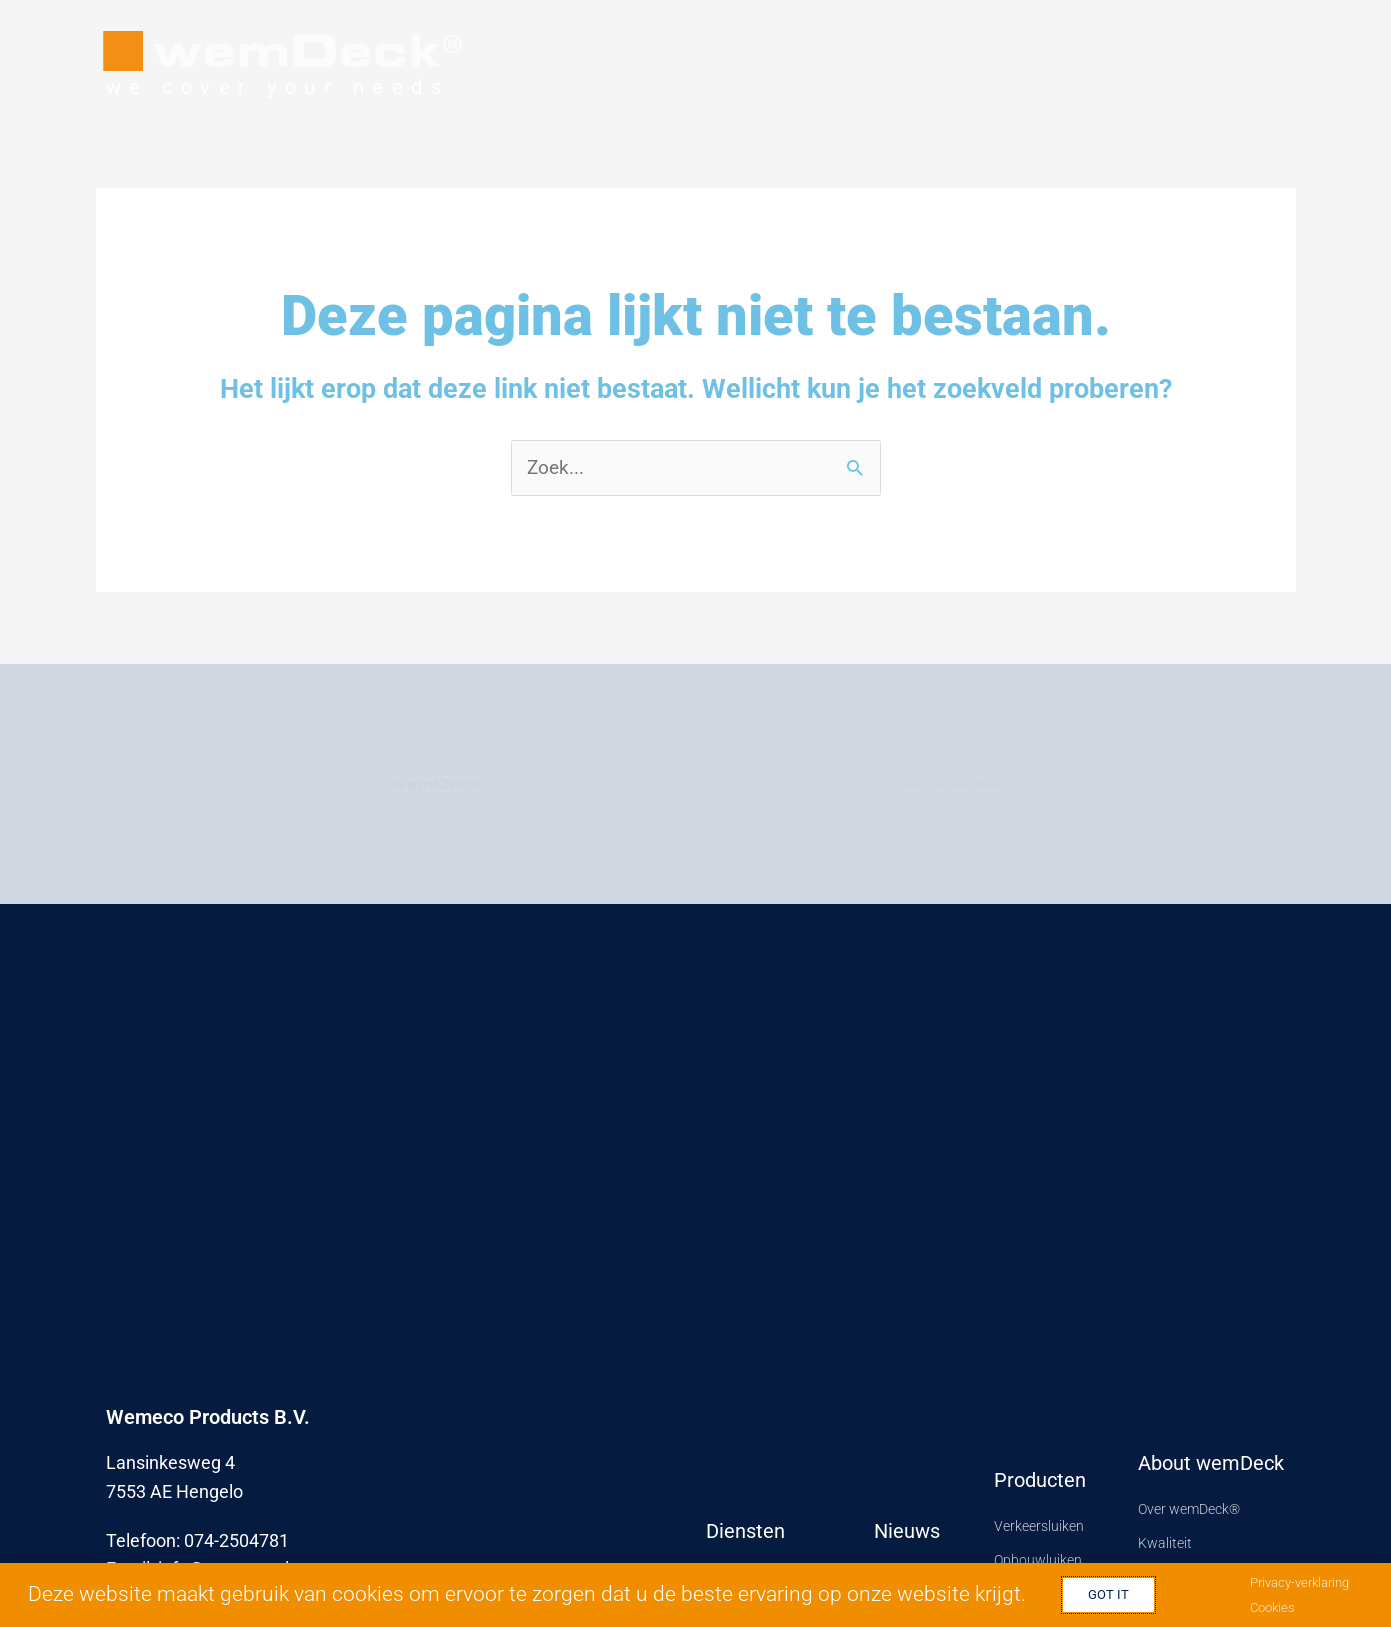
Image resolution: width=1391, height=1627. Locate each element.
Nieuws (907, 1529)
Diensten (745, 1529)
